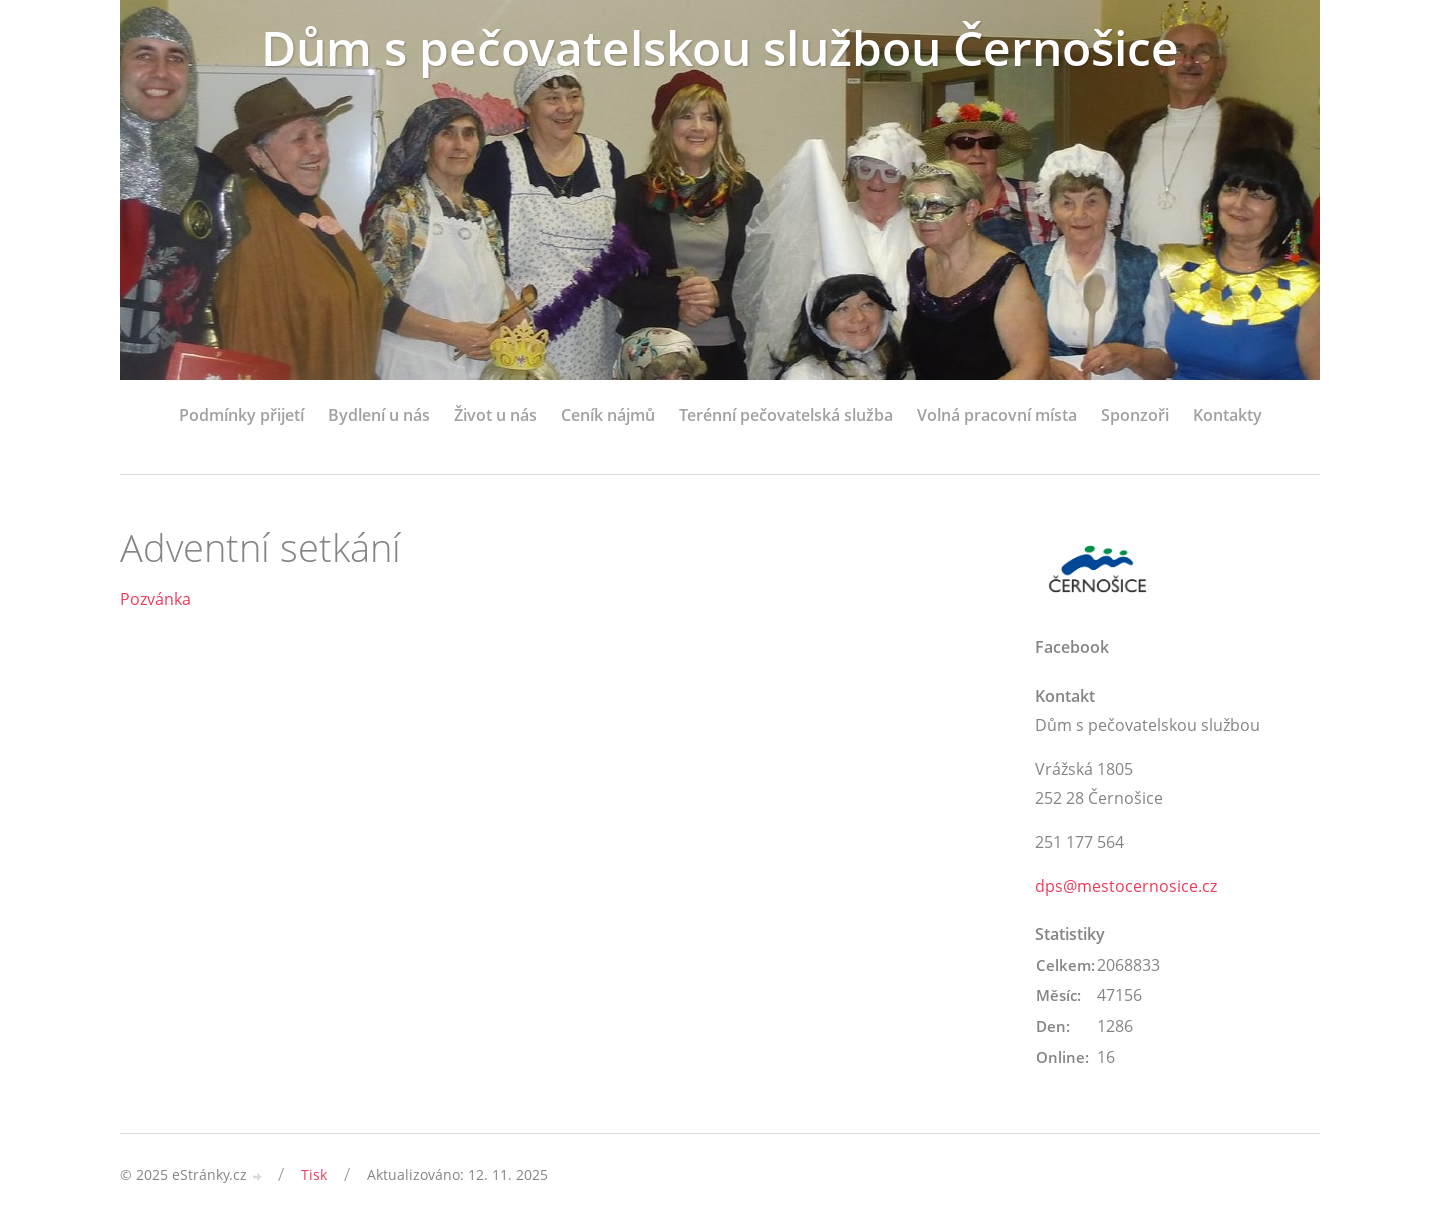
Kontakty (1227, 415)
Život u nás (495, 415)
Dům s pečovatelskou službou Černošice (720, 47)
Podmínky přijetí (241, 415)
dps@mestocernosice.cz (1126, 886)
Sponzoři (1135, 415)
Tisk (314, 1174)
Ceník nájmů (608, 415)
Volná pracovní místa (997, 415)
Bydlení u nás (379, 415)
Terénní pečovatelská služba (786, 415)
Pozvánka (155, 599)
